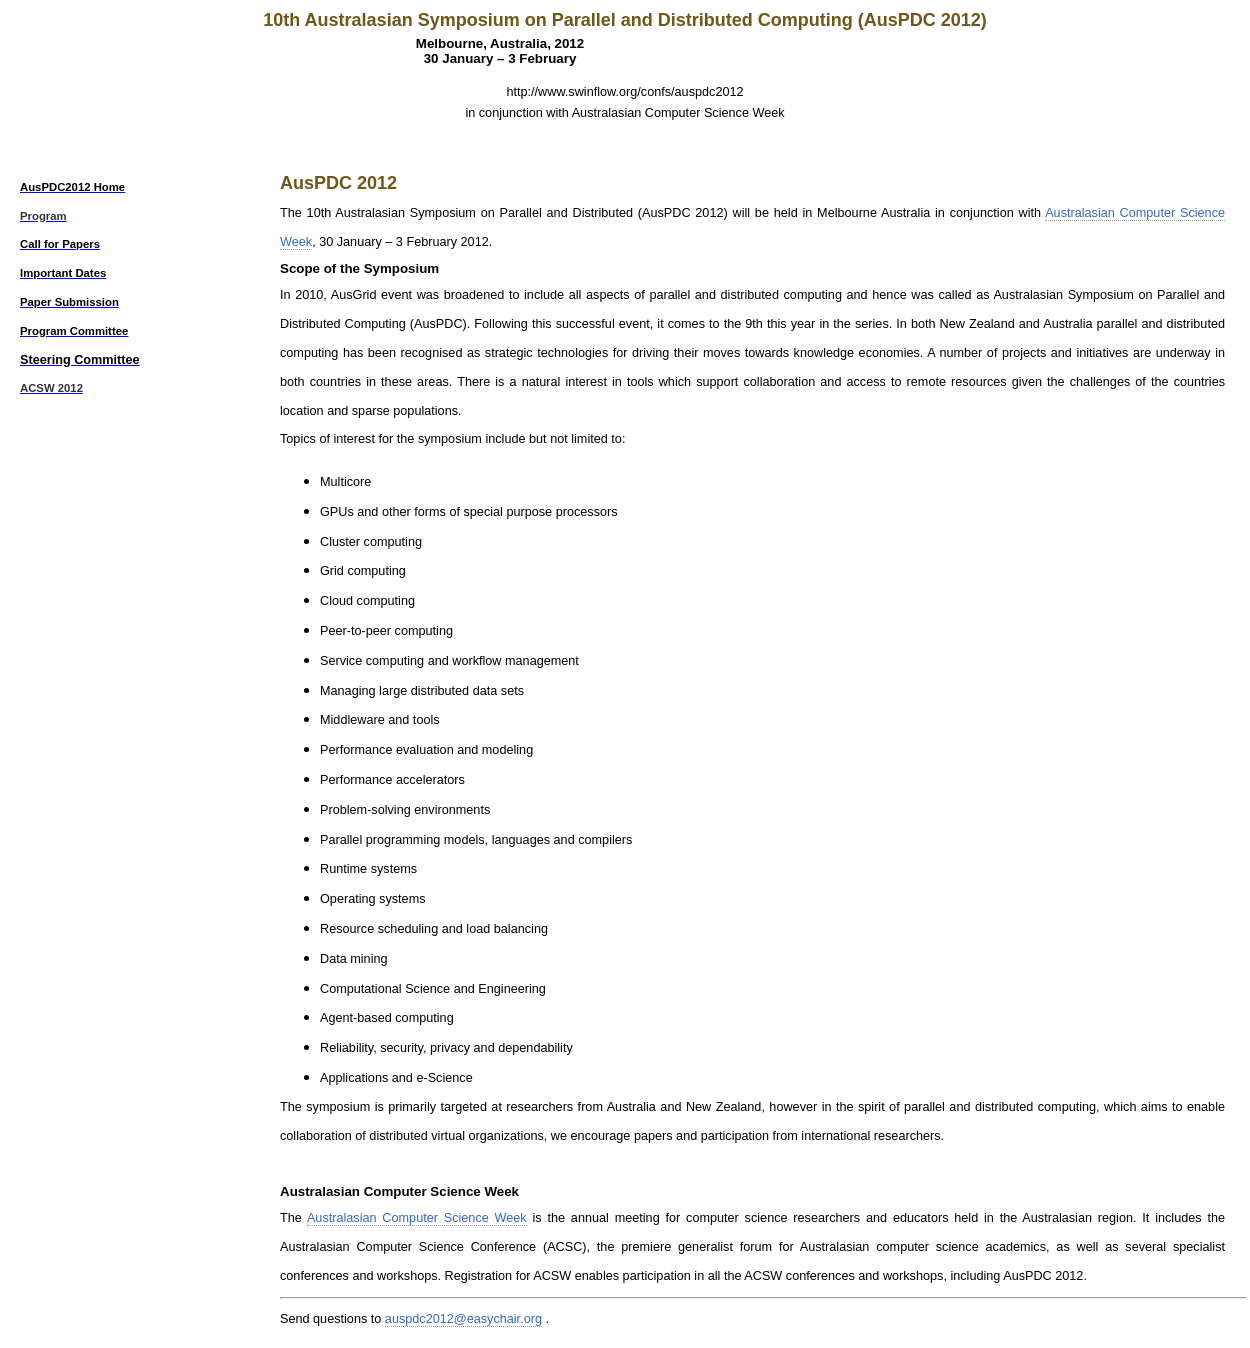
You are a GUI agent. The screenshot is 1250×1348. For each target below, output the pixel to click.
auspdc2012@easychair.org (463, 1319)
